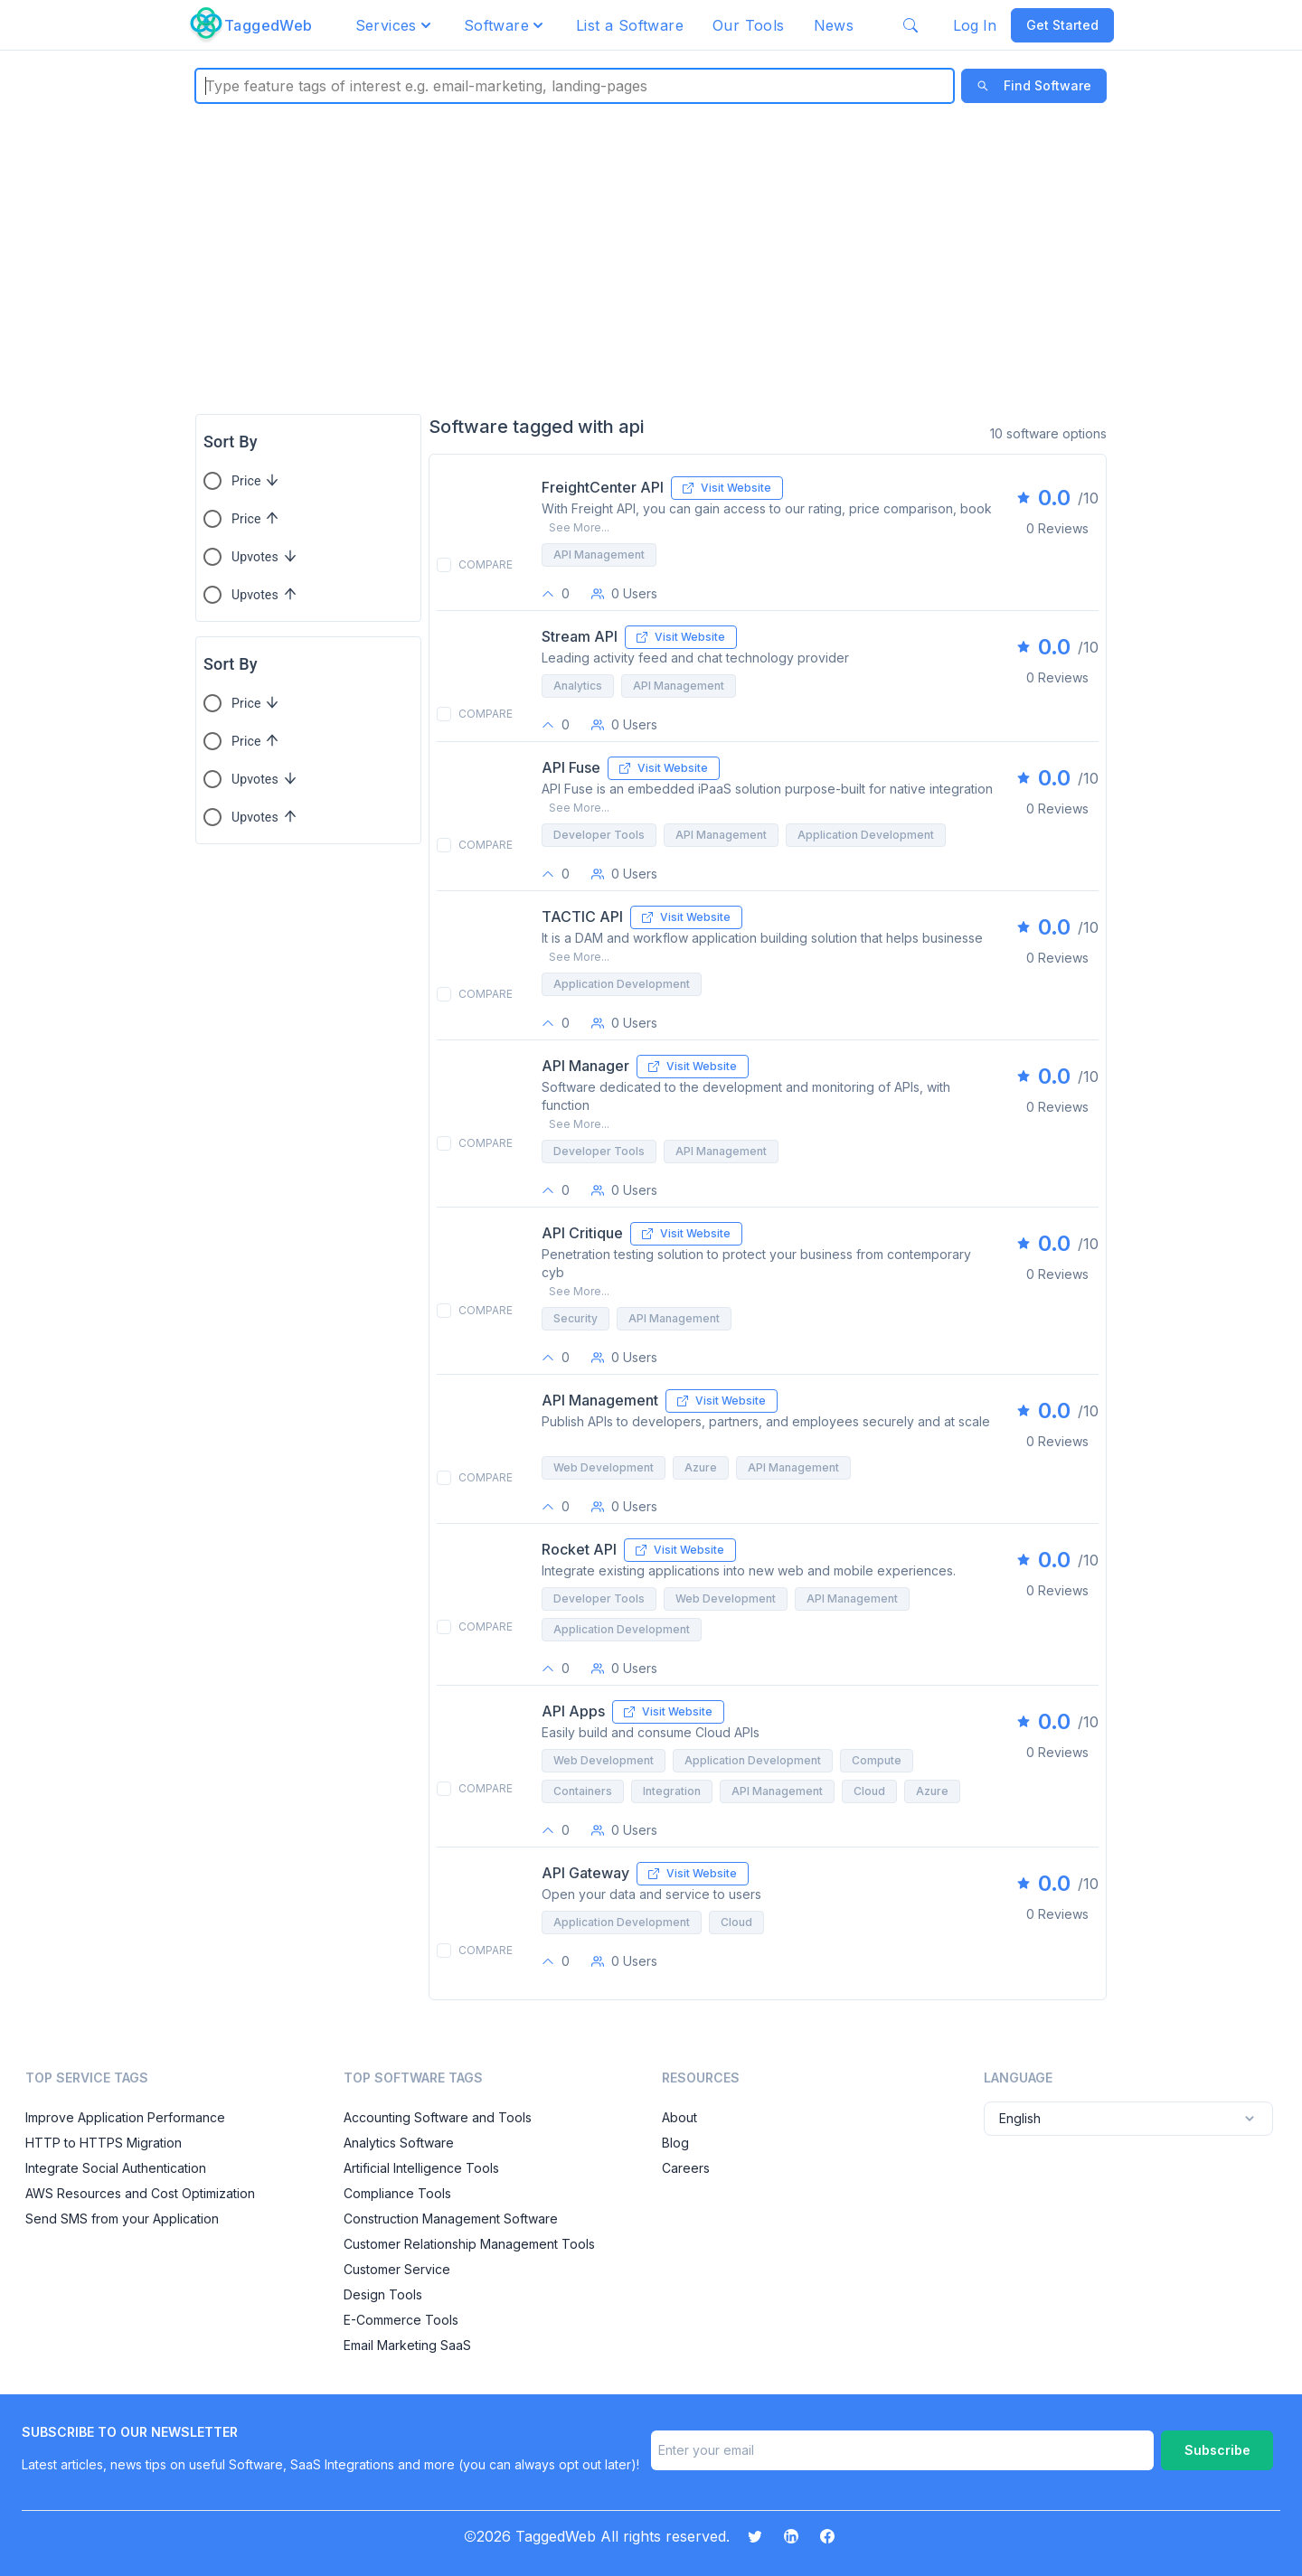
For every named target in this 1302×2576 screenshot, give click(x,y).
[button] (395, 25)
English (1128, 2119)
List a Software (630, 25)
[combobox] (207, 86)
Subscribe (1217, 2450)
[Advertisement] (651, 258)
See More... (579, 527)
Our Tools (748, 25)
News (834, 25)
